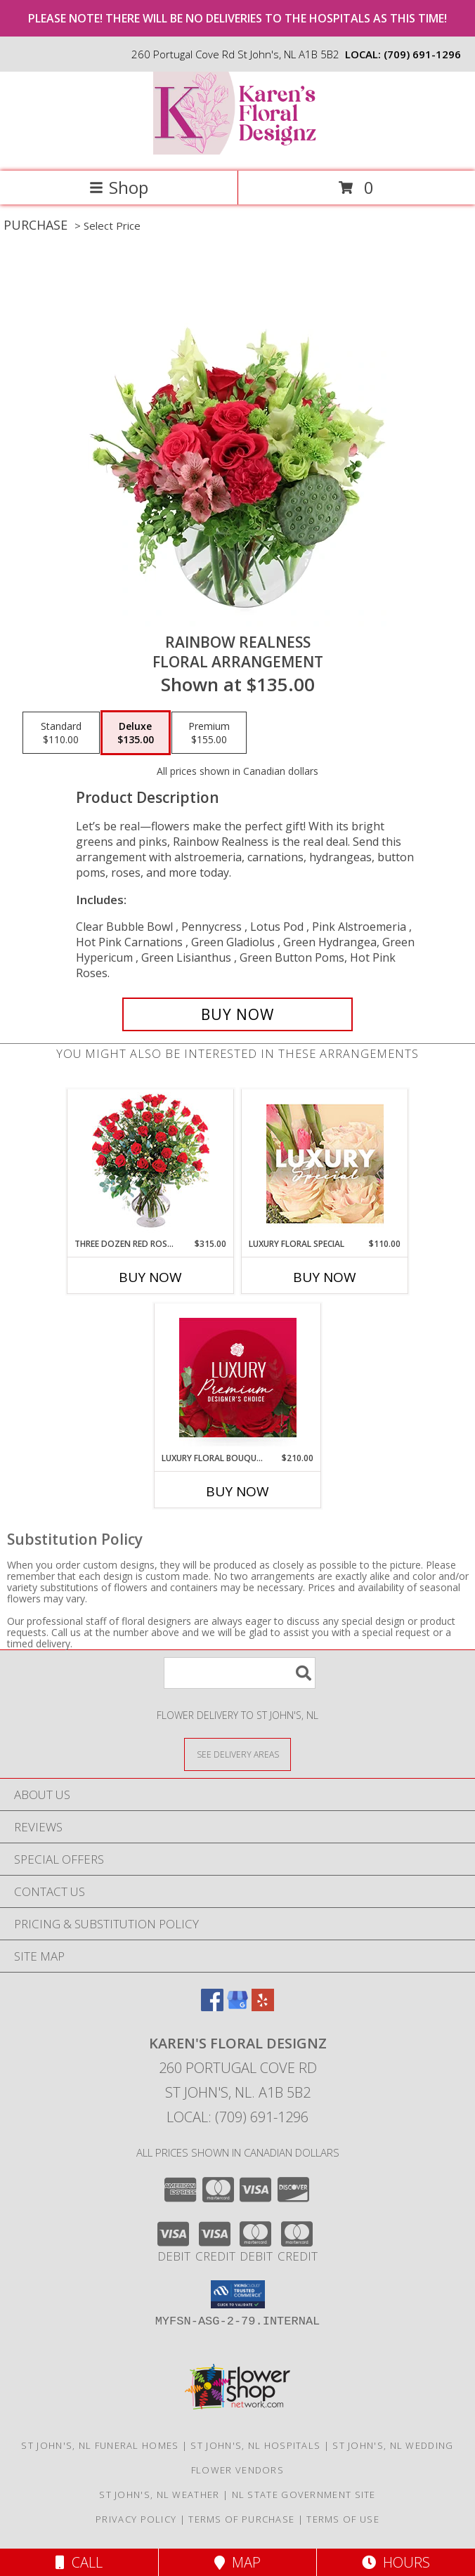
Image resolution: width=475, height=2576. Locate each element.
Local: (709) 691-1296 (237, 2116)
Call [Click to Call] (79, 2562)
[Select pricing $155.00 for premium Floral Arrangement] (209, 732)
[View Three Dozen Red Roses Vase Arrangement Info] (150, 1163)
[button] (238, 2294)
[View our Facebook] (212, 2007)
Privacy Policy (136, 2519)
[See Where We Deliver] (237, 1753)
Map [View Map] (237, 2562)
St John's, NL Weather (159, 2494)
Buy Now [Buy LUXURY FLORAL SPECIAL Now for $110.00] (324, 1277)
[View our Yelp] (263, 2007)
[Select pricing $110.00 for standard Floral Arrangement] (61, 732)
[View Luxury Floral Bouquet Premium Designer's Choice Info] (238, 1377)
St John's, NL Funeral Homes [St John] (99, 2445)
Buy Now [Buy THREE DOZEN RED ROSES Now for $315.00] (150, 1277)
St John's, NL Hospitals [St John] (255, 2445)
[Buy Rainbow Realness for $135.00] (237, 1014)
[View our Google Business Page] (237, 2007)
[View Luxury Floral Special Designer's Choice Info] (325, 1163)
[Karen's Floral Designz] (237, 150)
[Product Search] (239, 1673)
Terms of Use (342, 2519)
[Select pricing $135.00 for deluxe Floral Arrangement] (136, 732)
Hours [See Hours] (396, 2562)
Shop (118, 187)
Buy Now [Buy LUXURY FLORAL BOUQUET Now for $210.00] (237, 1491)
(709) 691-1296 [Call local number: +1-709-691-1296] (422, 54)
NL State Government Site (304, 2494)
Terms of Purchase (241, 2519)
